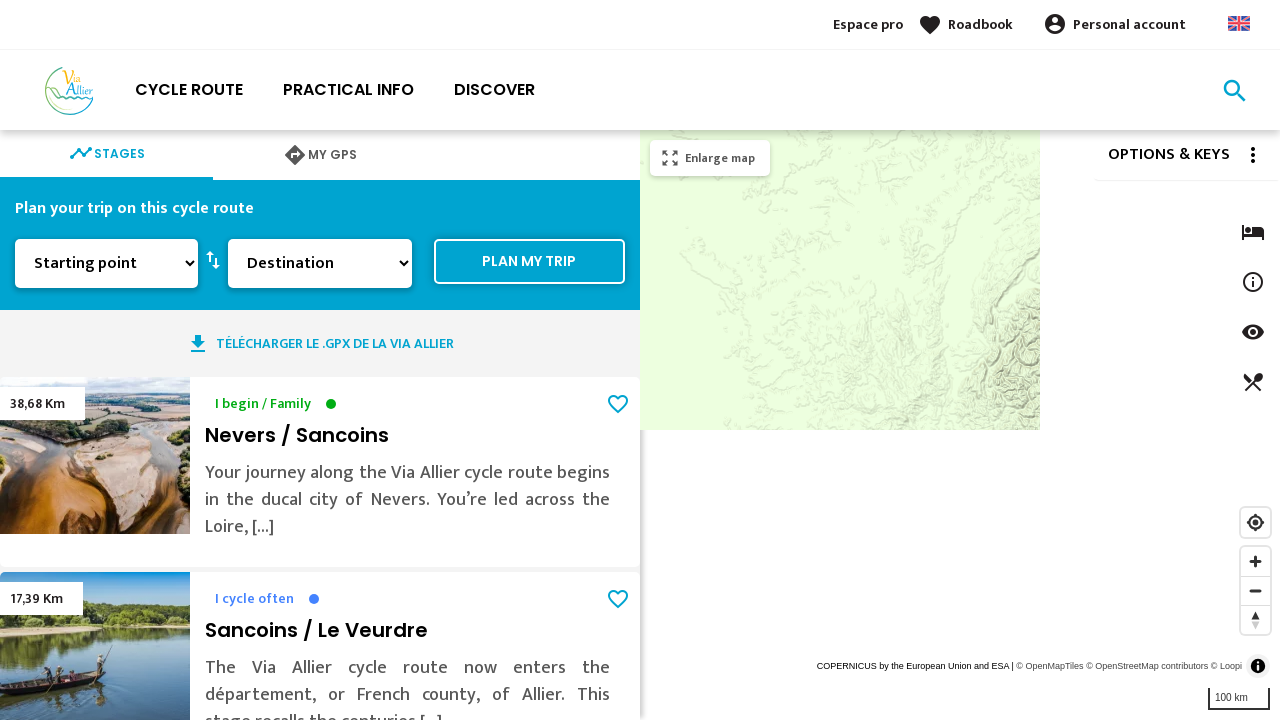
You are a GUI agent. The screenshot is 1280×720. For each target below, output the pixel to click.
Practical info (348, 89)
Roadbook (980, 24)
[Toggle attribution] (1258, 666)
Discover (494, 89)
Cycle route (189, 89)
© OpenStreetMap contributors (1147, 666)
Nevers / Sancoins (297, 435)
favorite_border (618, 404)
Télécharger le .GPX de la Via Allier (335, 343)
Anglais (1239, 23)
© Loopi (1226, 666)
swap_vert (213, 259)
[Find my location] (1255, 522)
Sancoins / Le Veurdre (316, 630)
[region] (960, 425)
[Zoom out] (1255, 590)
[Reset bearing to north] (1255, 619)
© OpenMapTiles (1049, 666)
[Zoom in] (1255, 561)
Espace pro (868, 24)
